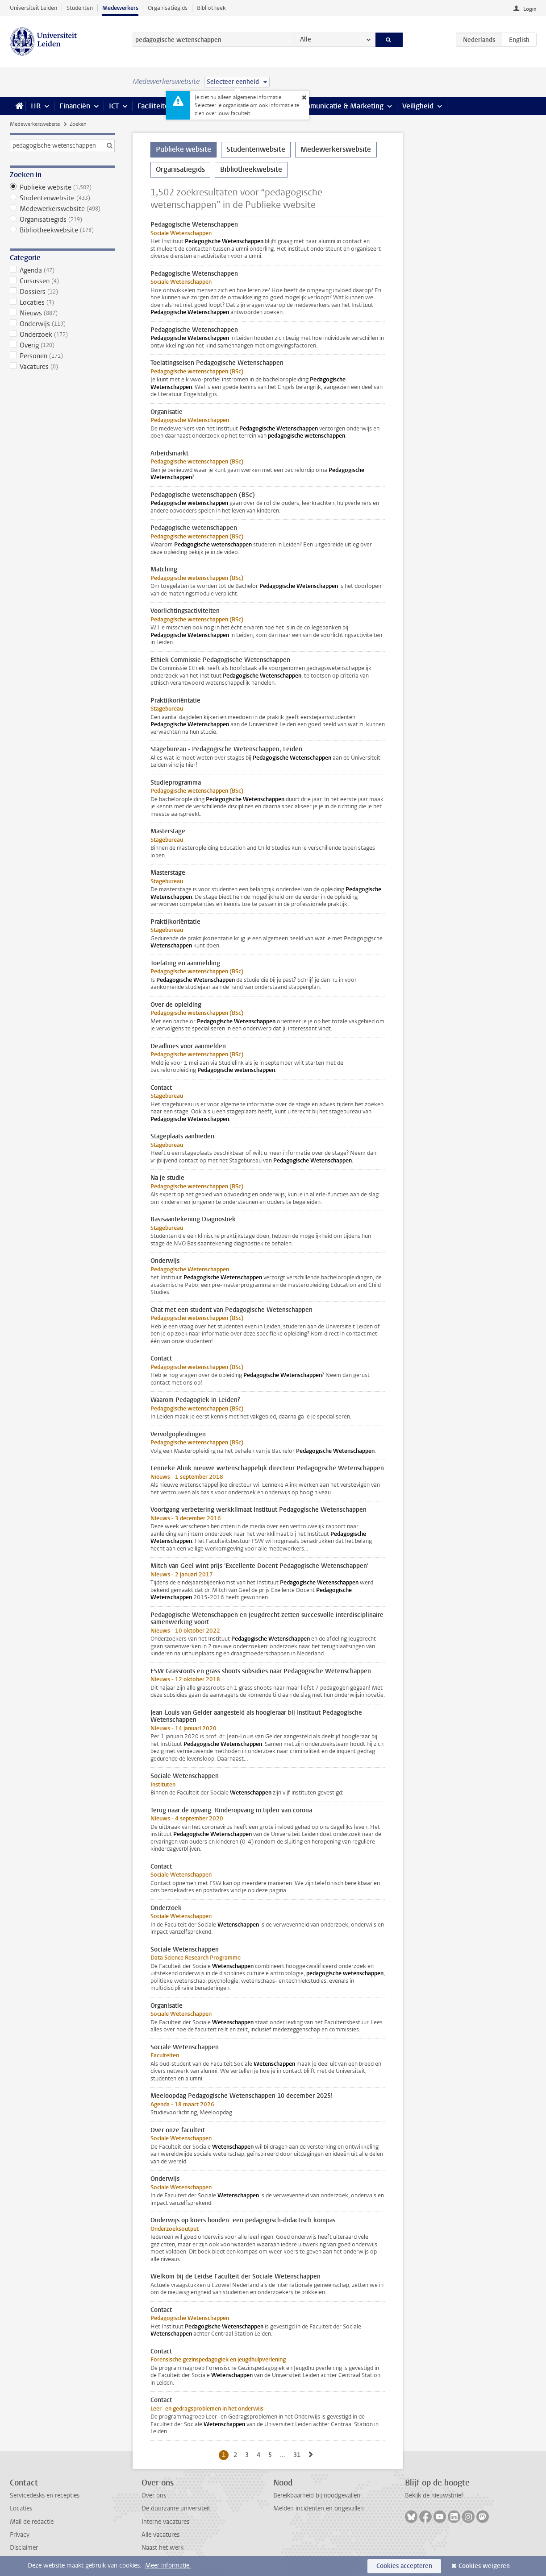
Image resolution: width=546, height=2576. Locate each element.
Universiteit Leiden (33, 8)
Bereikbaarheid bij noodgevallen (316, 2495)
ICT (114, 106)
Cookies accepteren (404, 2566)
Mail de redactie (32, 2522)
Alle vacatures (160, 2535)
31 (298, 2454)
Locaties (62, 302)
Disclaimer (24, 2547)
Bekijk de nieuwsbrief (434, 2495)
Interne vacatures (165, 2522)
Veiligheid (417, 106)
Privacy (19, 2535)
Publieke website (62, 187)
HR (36, 106)
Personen (62, 356)
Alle (305, 39)
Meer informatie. (168, 2565)
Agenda (62, 270)
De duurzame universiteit (176, 2508)
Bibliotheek (211, 8)
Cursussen (62, 281)
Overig (62, 345)
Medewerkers (120, 8)
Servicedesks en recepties (44, 2495)
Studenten (80, 8)
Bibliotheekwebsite (62, 230)
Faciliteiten (155, 106)
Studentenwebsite (62, 198)
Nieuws (62, 313)
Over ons (154, 2495)
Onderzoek (62, 334)
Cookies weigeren (484, 2566)
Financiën (74, 106)
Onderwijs (62, 324)
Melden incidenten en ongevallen (318, 2508)
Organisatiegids (168, 8)
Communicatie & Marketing (339, 106)
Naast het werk (162, 2547)
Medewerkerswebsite (35, 124)
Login (530, 8)
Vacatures (62, 367)
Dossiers (62, 292)
